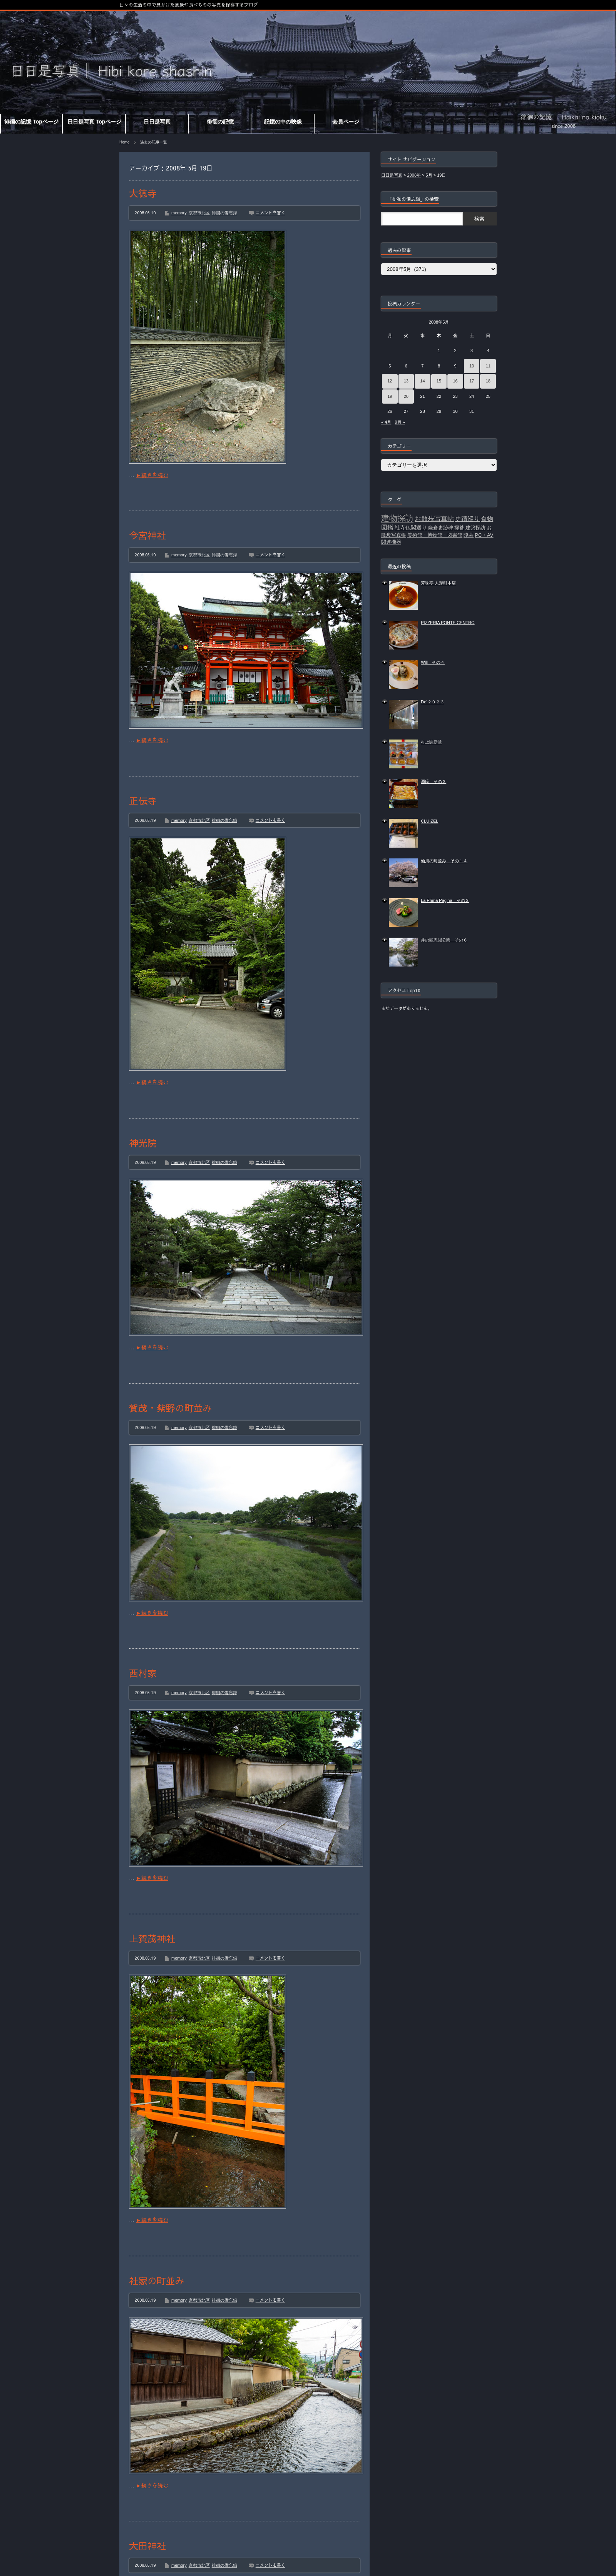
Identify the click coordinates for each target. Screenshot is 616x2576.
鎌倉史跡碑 (440, 528)
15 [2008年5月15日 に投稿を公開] (439, 381)
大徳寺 (143, 193)
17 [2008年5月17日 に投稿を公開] (471, 381)
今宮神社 (147, 535)
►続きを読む (152, 475)
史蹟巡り (467, 519)
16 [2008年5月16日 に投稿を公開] (455, 381)
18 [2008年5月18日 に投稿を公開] (488, 381)
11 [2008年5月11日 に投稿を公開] (488, 366)
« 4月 (386, 422)
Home (124, 142)
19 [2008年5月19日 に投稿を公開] (389, 396)
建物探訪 (397, 518)
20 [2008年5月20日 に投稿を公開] (406, 396)
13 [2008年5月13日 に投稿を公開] (406, 381)
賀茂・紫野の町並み (170, 1407)
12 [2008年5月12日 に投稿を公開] (389, 381)
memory (179, 212)
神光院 (143, 1142)
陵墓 (469, 535)
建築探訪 (475, 528)
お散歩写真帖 (434, 519)
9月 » (400, 422)
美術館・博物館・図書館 (434, 535)
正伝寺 (143, 800)
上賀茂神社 (152, 1938)
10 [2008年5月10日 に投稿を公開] (471, 366)
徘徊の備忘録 (224, 212)
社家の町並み (156, 2280)
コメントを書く (270, 212)
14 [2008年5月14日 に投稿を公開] (422, 381)
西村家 (143, 1672)
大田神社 (147, 2545)
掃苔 (459, 528)
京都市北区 (199, 212)
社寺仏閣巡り (411, 527)
